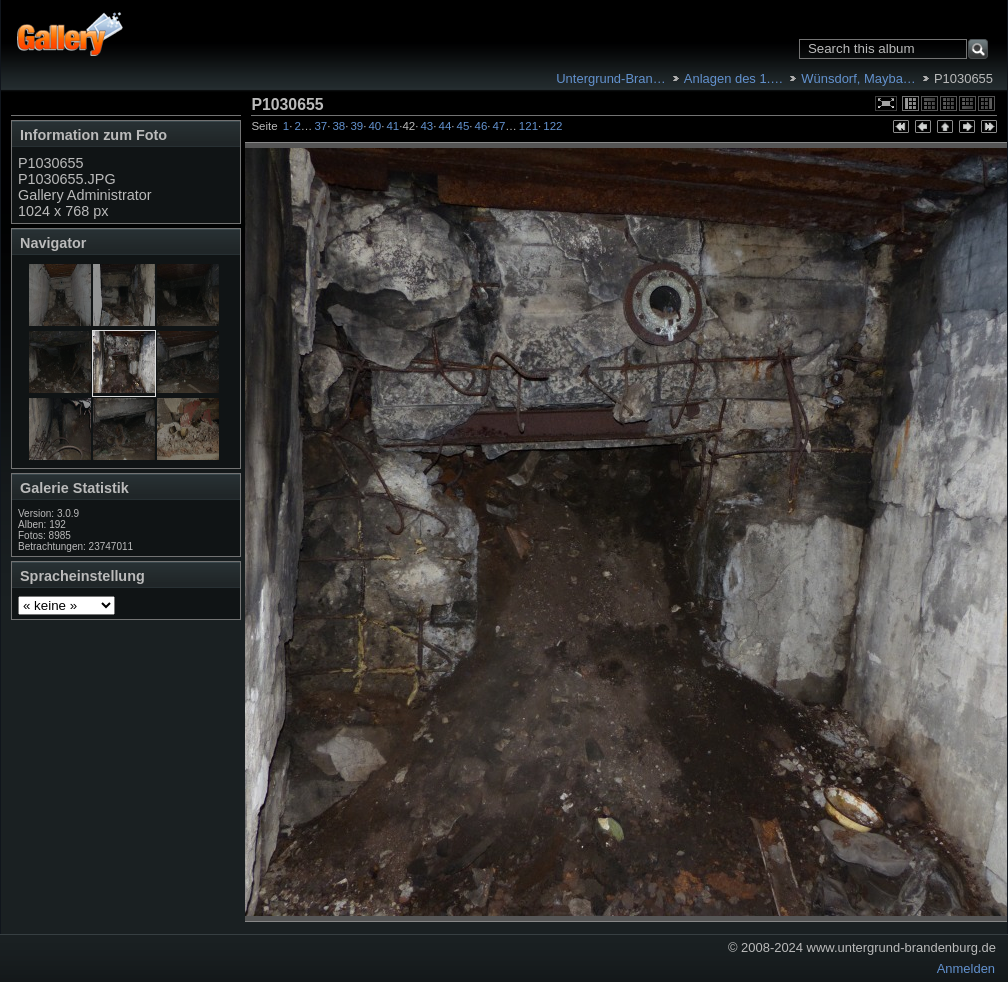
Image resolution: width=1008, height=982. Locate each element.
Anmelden (966, 968)
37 (320, 126)
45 (463, 126)
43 (426, 126)
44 (444, 126)
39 (356, 126)
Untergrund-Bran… (610, 78)
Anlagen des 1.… (733, 78)
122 (552, 126)
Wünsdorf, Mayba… (858, 78)
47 (499, 126)
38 (338, 126)
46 (481, 126)
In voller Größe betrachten (886, 103)
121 (528, 126)
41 (392, 126)
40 (374, 126)
